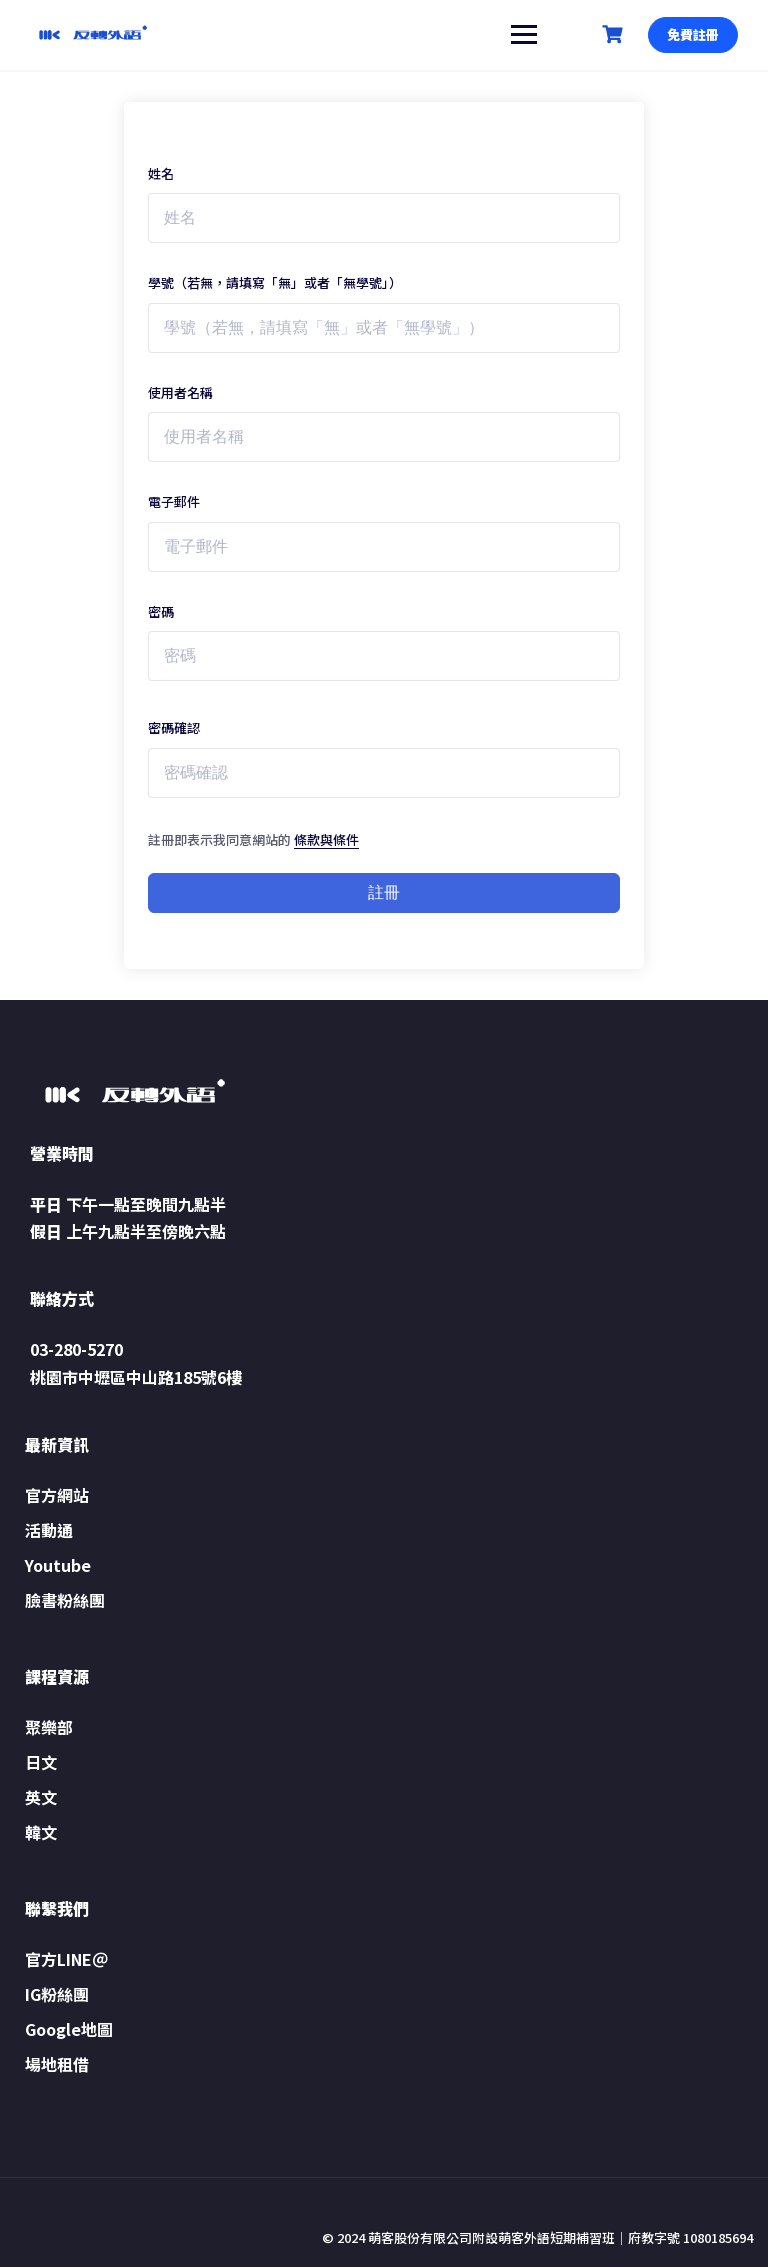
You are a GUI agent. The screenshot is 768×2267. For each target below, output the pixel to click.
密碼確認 (174, 727)
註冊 (384, 892)
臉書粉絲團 (65, 1600)
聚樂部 (49, 1727)
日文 (41, 1762)
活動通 (49, 1530)
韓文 (41, 1832)
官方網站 (57, 1495)
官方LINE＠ (66, 1959)
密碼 (161, 611)
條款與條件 (326, 839)
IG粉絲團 (57, 1994)
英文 (41, 1797)
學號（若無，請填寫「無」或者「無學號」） (275, 282)
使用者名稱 (180, 392)
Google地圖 (69, 2029)
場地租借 (57, 2064)
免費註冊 (693, 34)
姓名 (161, 173)
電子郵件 (174, 501)
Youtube (58, 1565)
